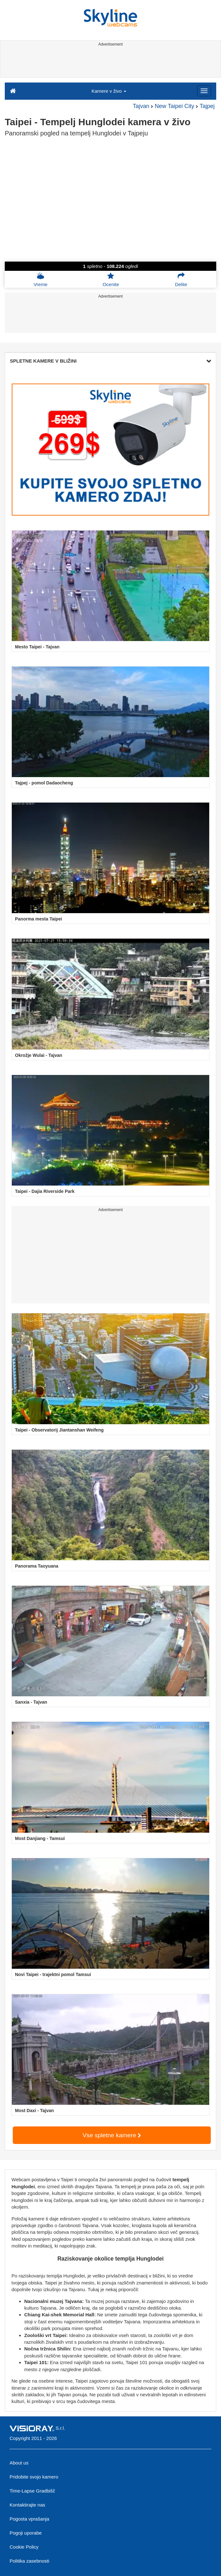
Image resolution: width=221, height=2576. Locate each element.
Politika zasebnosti (29, 2561)
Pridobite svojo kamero (34, 2476)
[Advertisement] (109, 63)
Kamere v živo (109, 91)
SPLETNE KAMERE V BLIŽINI (110, 360)
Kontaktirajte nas (27, 2504)
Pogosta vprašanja (29, 2519)
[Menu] (204, 90)
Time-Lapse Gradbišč (32, 2490)
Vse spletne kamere (112, 2135)
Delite (181, 279)
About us (19, 2462)
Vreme (40, 279)
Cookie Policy (24, 2547)
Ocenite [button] (111, 279)
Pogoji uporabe (26, 2533)
